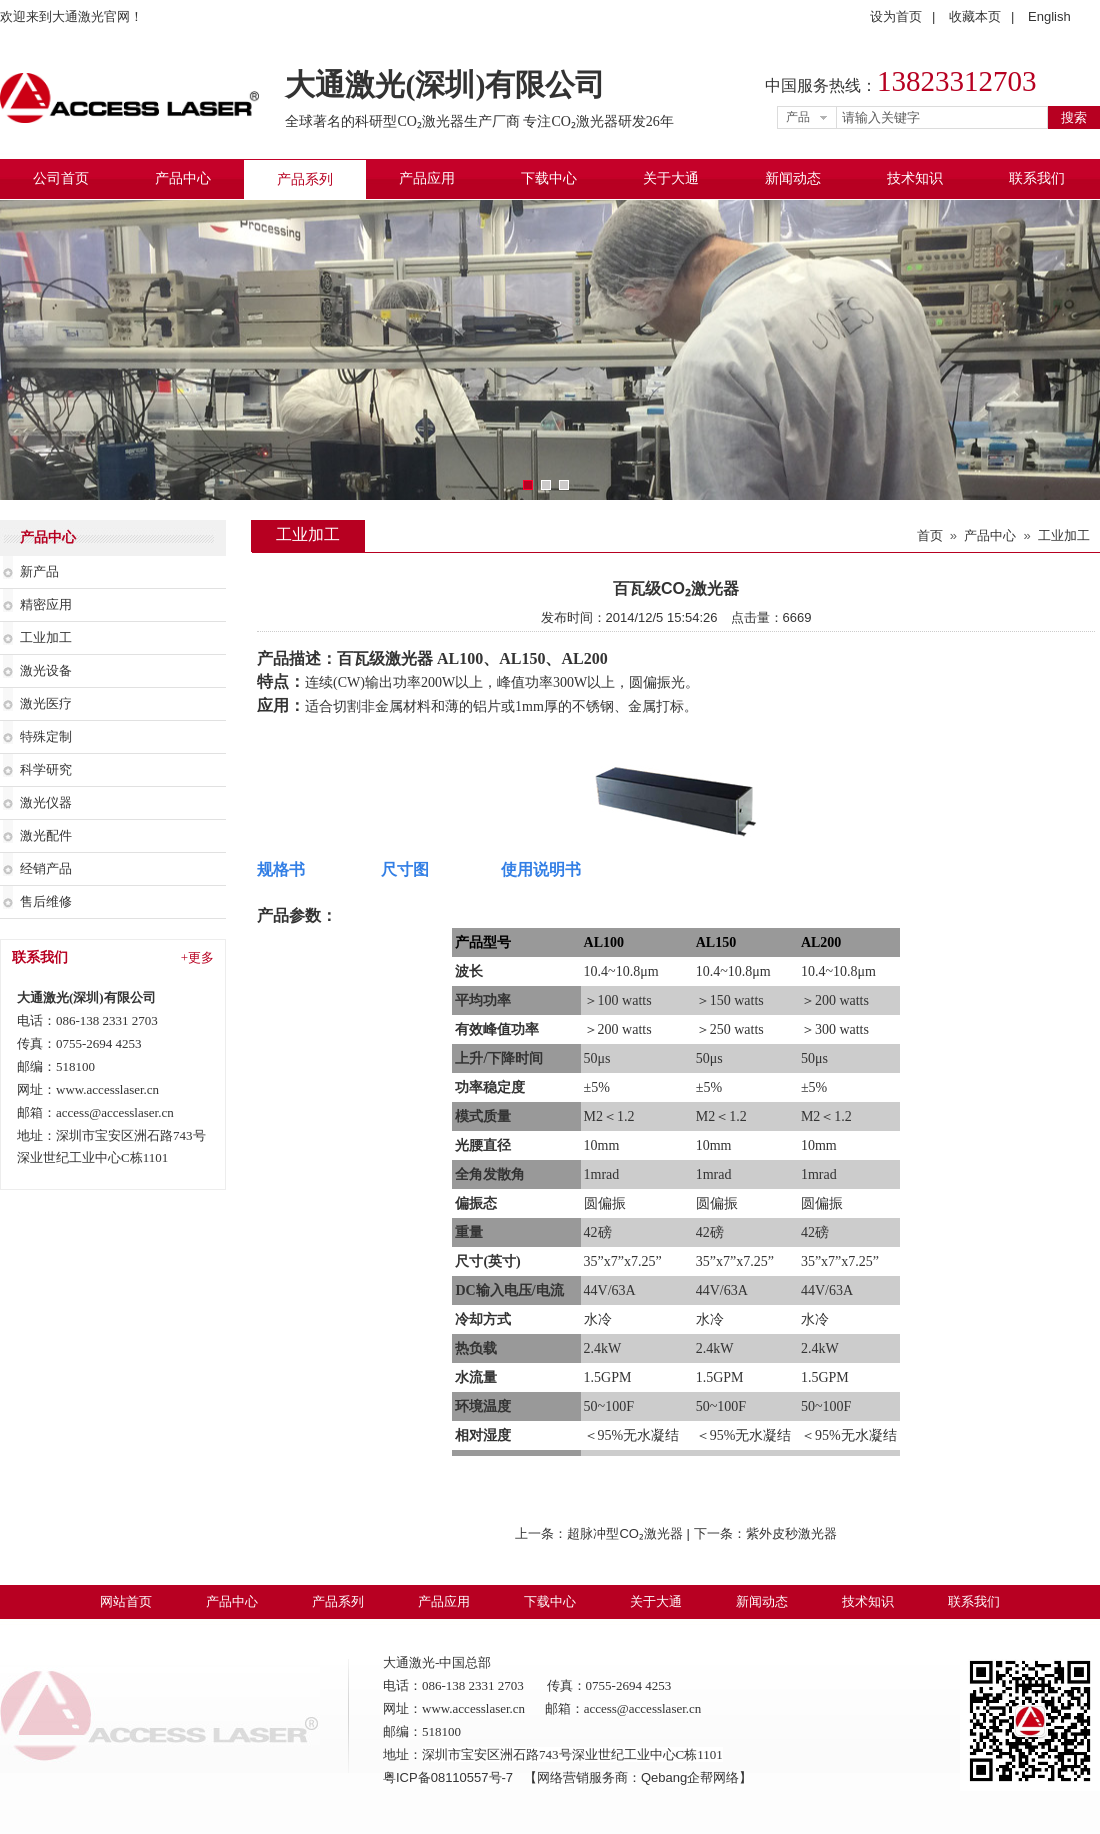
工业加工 (46, 637)
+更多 (197, 957)
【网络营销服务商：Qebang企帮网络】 (638, 1777)
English (1049, 16)
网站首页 (126, 1601)
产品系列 (305, 179)
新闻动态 (793, 178)
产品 (798, 117)
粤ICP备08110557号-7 (450, 1777)
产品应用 (427, 178)
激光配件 (46, 835)
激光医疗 (46, 703)
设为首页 (896, 16)
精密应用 (46, 604)
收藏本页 (975, 16)
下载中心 (549, 178)
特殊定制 (46, 736)
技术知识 (915, 178)
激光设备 (46, 670)
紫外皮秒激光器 (791, 1533)
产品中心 (183, 178)
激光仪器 (46, 802)
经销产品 (46, 868)
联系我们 (1037, 178)
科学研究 (46, 769)
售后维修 (46, 901)
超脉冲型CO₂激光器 (625, 1533)
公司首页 (61, 178)
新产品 (39, 571)
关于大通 (671, 178)
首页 (930, 535)
